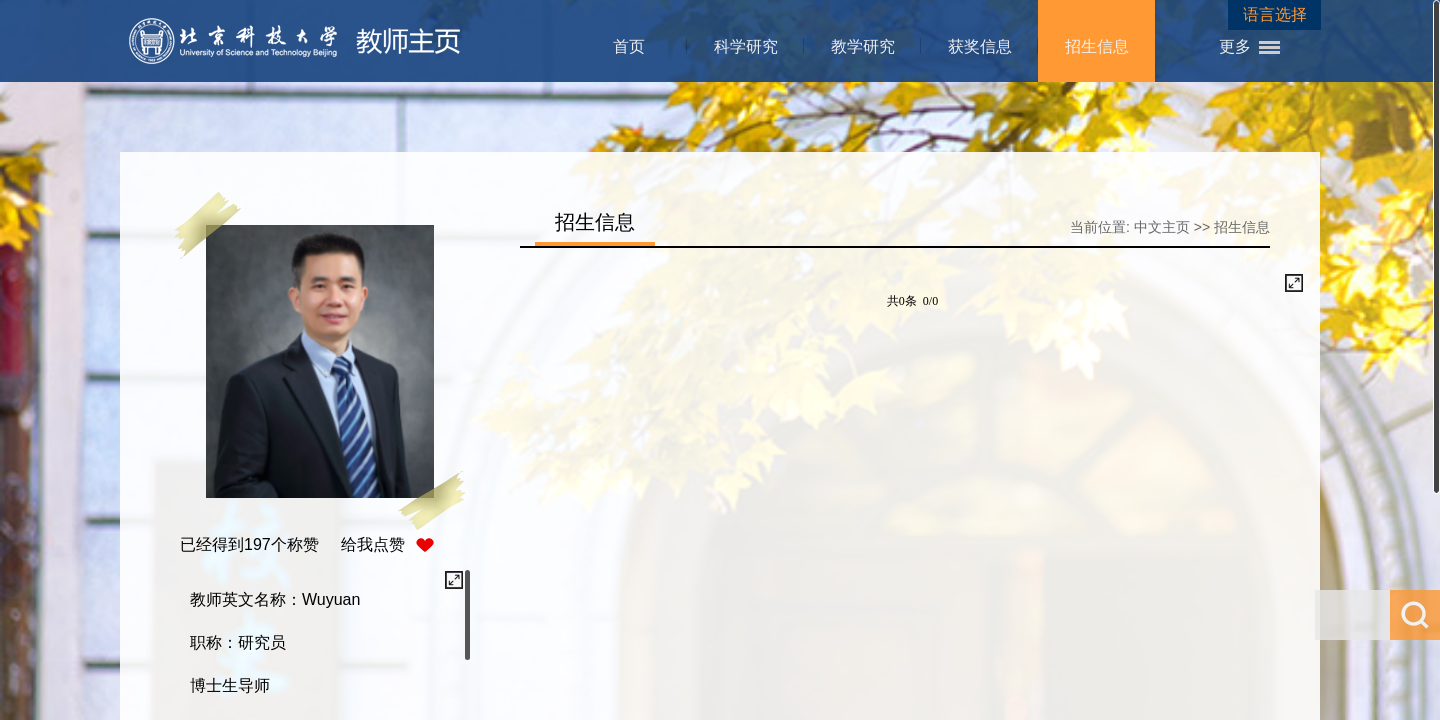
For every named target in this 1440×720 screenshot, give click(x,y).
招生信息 (1097, 46)
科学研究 (746, 46)
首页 (629, 46)
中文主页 (1162, 227)
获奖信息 (980, 46)
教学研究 (863, 46)
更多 (1235, 46)
